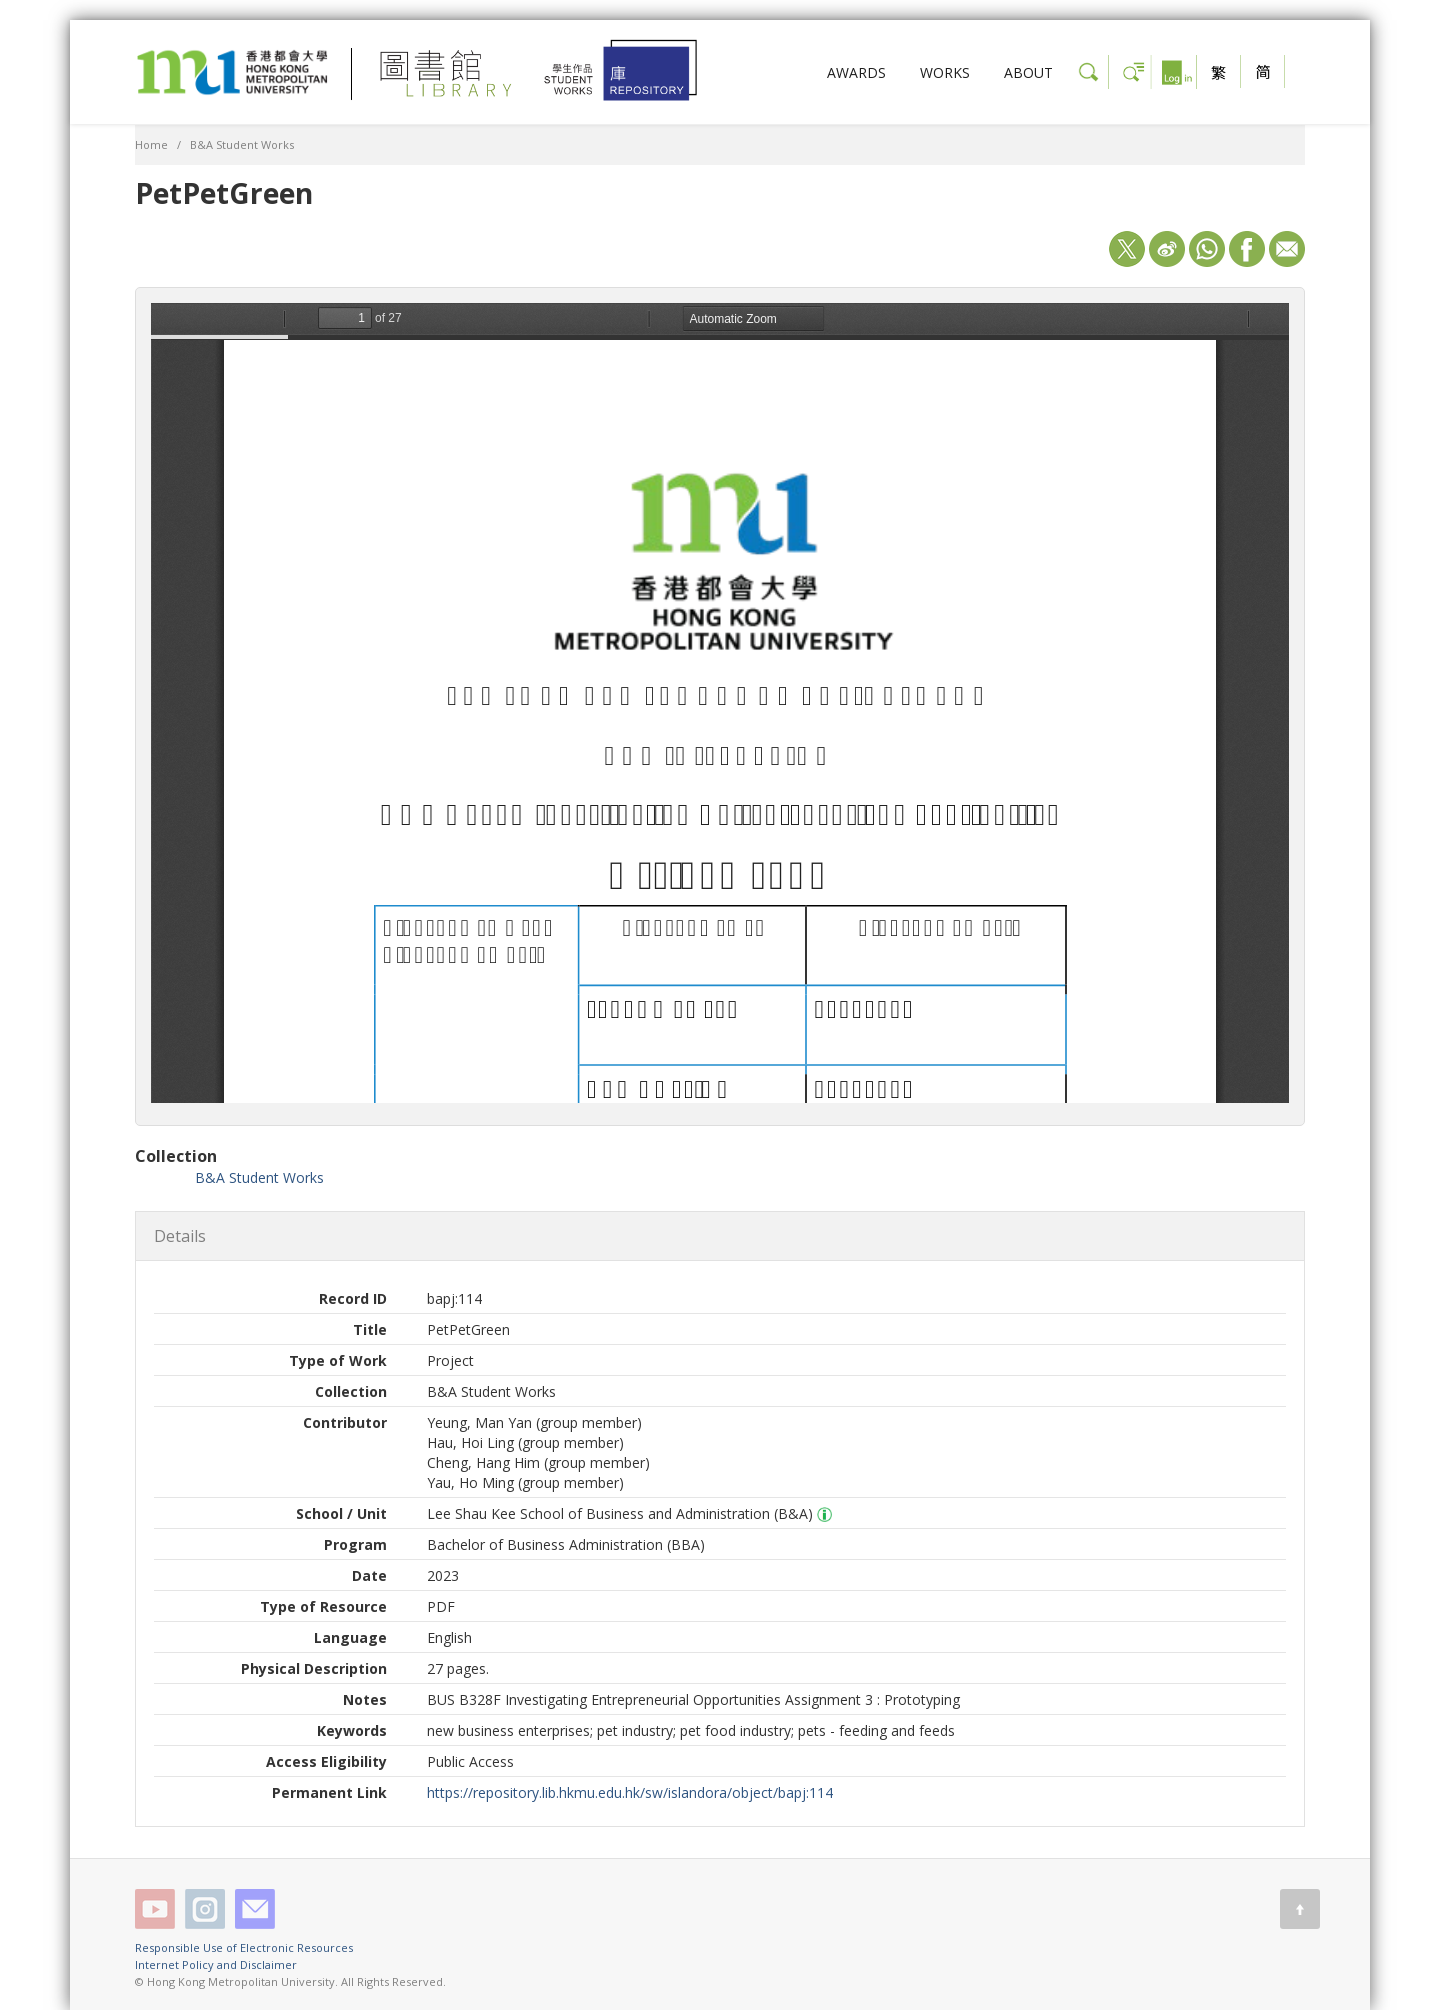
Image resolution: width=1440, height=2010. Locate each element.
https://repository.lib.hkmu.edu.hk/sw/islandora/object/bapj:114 (630, 1792)
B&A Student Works (242, 144)
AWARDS (856, 72)
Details (180, 1236)
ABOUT (1028, 72)
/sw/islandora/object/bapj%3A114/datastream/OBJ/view (720, 703)
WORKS (945, 72)
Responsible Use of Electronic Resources (244, 1947)
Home (151, 144)
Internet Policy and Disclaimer (216, 1964)
